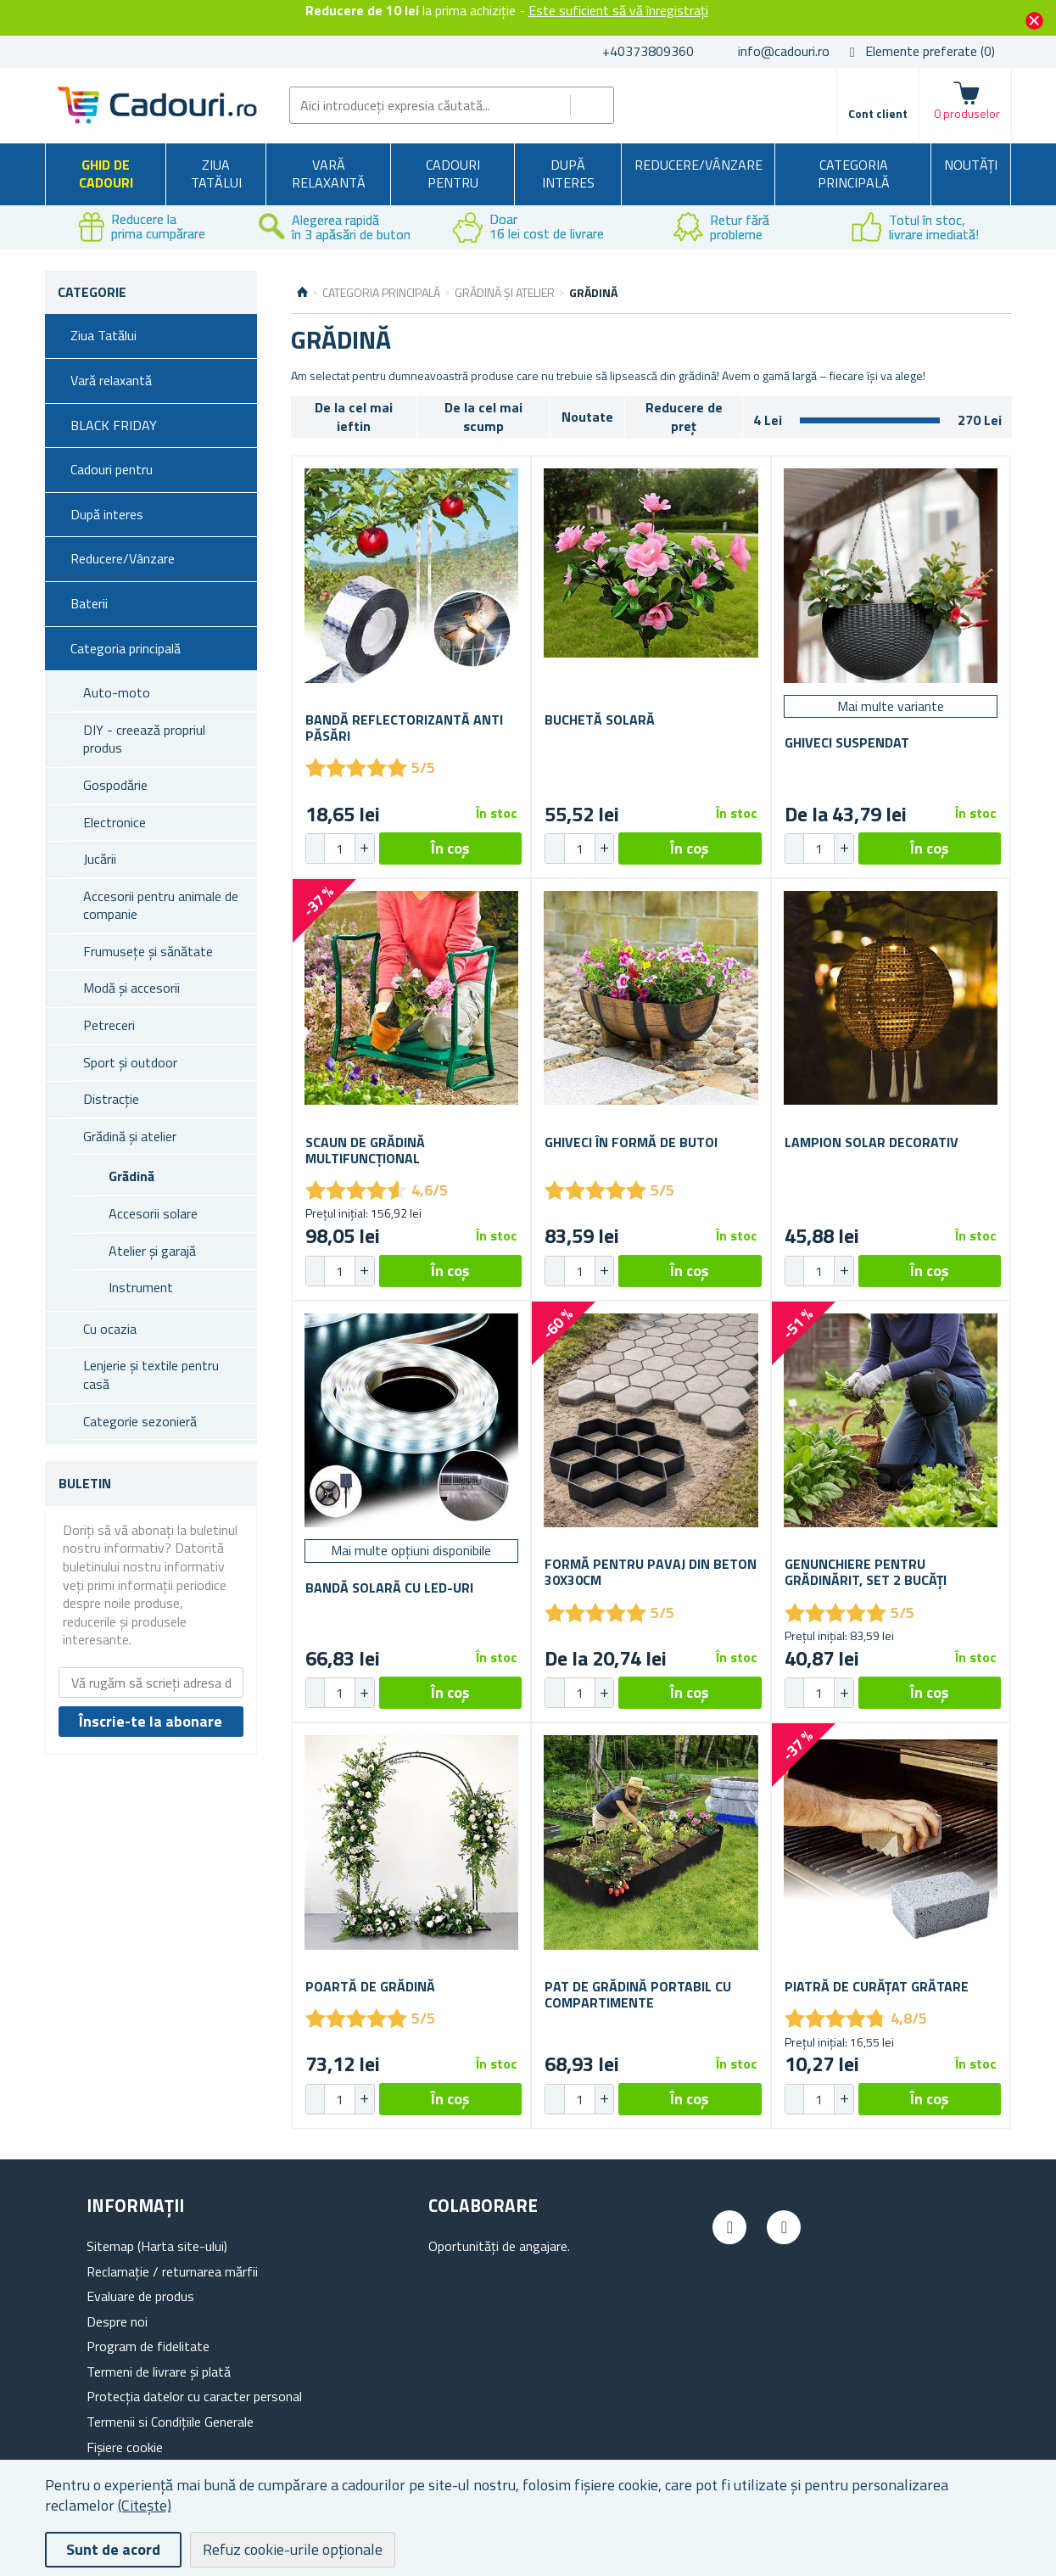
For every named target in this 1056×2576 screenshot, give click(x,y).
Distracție (111, 1099)
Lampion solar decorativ (871, 1142)
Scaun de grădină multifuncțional (365, 1150)
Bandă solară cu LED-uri (389, 1588)
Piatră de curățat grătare (877, 1987)
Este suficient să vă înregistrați (618, 10)
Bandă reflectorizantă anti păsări (404, 728)
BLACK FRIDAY (113, 425)
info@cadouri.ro (784, 51)
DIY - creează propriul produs (144, 739)
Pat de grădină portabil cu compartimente (638, 1995)
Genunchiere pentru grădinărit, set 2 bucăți (866, 1572)
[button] (364, 848)
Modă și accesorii (131, 987)
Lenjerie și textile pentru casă (151, 1374)
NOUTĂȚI (970, 164)
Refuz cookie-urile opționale (293, 2549)
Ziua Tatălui (216, 173)
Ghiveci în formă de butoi (631, 1142)
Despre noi (117, 2321)
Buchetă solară (600, 720)
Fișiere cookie (125, 2447)
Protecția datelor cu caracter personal (194, 2396)
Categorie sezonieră (140, 1421)
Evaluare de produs (140, 2296)
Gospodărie (115, 785)
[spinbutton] (340, 848)
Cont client (878, 113)
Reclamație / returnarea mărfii (172, 2271)
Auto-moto (116, 692)
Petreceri (109, 1025)
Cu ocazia (110, 1329)
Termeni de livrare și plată (159, 2371)
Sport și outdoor (130, 1062)
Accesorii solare (153, 1213)
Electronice (114, 822)
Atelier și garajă (152, 1250)
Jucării (99, 858)
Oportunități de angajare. (499, 2246)
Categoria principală (854, 173)
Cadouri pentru (453, 173)
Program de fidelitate (148, 2346)
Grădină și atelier (129, 1136)
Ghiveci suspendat (847, 743)
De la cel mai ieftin (354, 416)
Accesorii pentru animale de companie (160, 905)
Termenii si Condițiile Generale (170, 2421)
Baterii (89, 603)
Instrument (141, 1287)
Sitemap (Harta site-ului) (157, 2246)
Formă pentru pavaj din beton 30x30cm (651, 1572)
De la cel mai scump (483, 416)
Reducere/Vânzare (698, 164)
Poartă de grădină (370, 1987)
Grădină (131, 1176)
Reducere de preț (684, 416)
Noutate (587, 416)
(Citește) (144, 2505)
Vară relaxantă (329, 173)
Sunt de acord (113, 2549)
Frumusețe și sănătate (148, 951)
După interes (568, 173)
